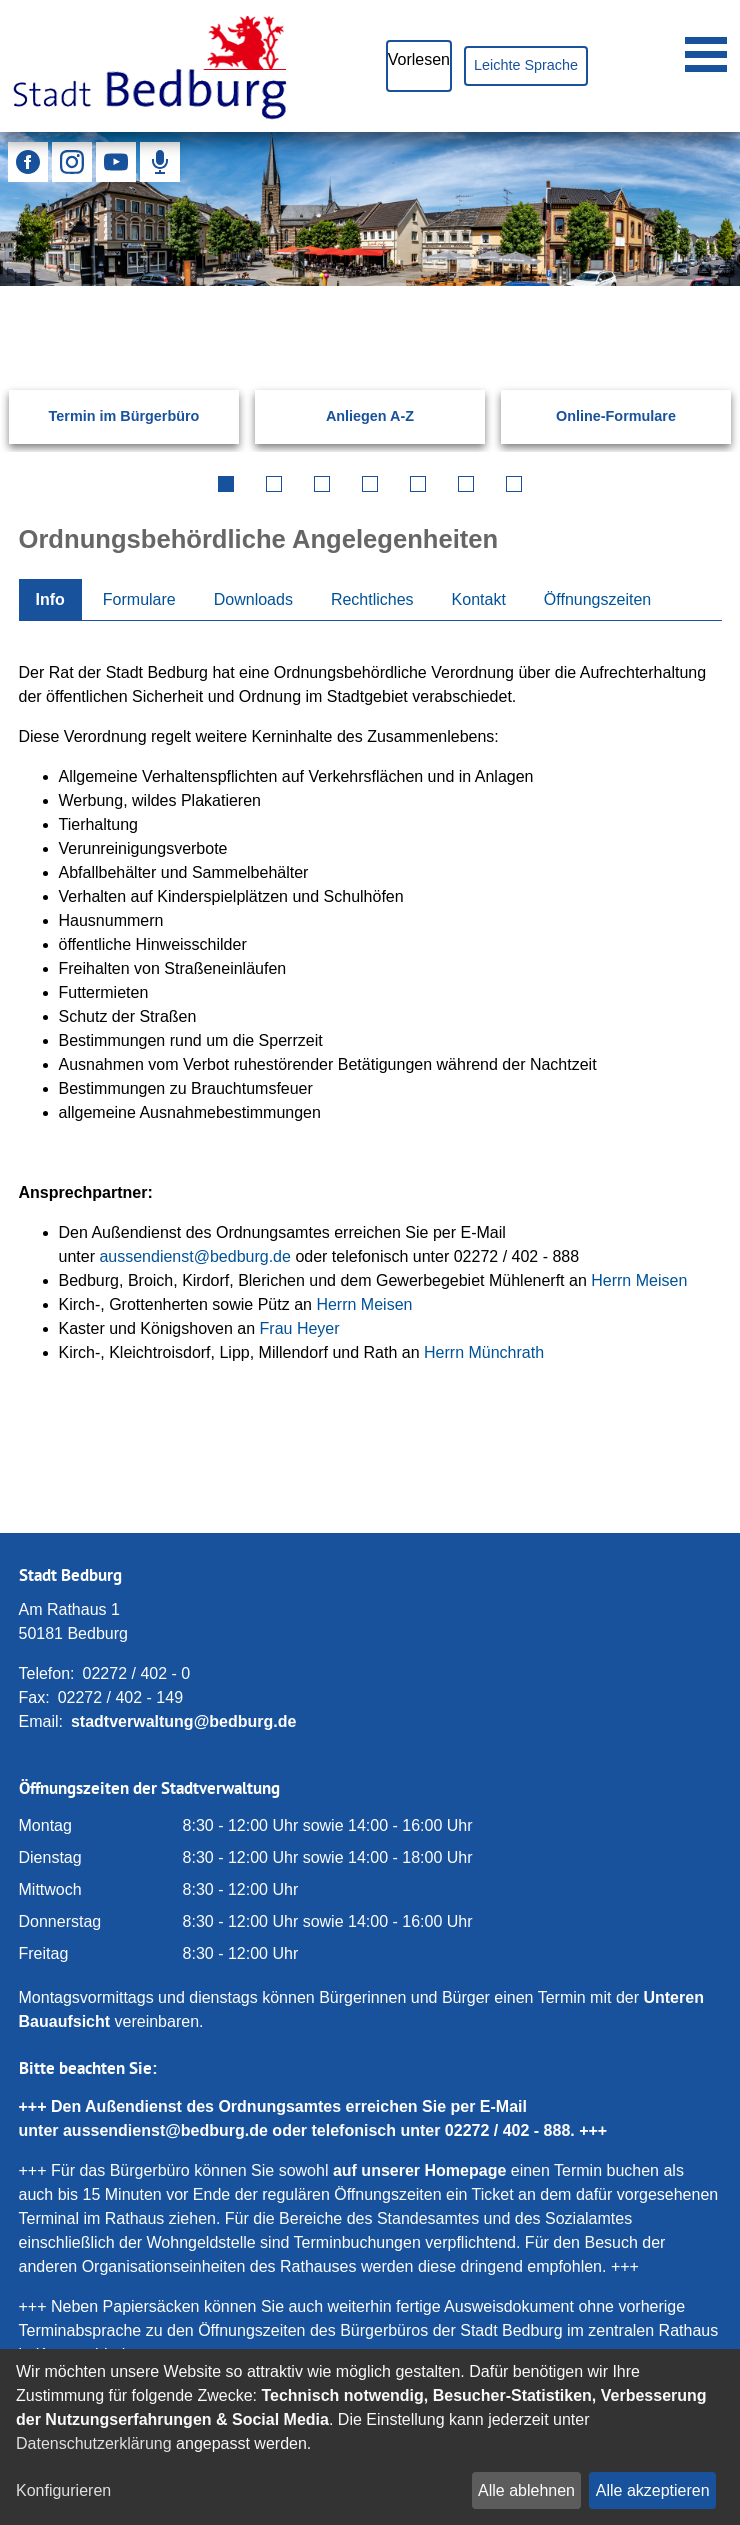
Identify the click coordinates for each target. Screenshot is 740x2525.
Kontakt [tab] (479, 599)
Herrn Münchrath (484, 1352)
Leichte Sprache (526, 65)
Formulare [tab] (139, 599)
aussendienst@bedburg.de (195, 1256)
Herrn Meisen (639, 1280)
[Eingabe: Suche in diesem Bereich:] (346, 314)
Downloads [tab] (253, 599)
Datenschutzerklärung (94, 2443)
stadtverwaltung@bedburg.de (183, 1721)
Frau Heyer (300, 1328)
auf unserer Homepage (419, 2170)
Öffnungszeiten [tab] (597, 599)
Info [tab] (50, 599)
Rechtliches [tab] (372, 599)
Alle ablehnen (526, 2490)
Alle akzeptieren (653, 2490)
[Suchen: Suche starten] (692, 314)
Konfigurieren (63, 2490)
